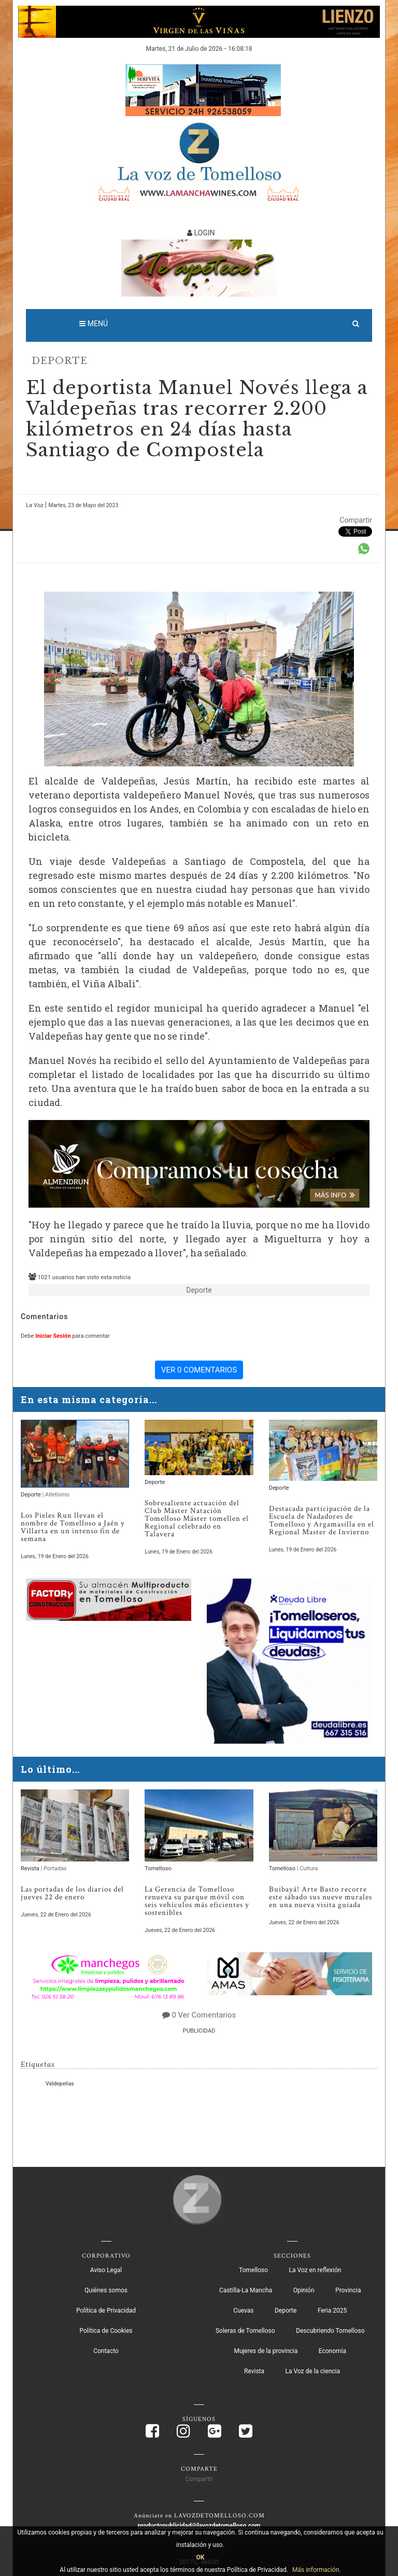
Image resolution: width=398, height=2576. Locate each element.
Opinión (304, 2290)
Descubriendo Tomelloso (330, 2330)
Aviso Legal (106, 2270)
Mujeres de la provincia (265, 2351)
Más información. (316, 2569)
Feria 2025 (332, 2310)
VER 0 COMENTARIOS (199, 1370)
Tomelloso (158, 1868)
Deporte (60, 361)
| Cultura (307, 1868)
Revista (31, 1868)
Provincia (348, 2290)
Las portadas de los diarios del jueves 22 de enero (72, 1893)
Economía (332, 2351)
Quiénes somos (105, 2290)
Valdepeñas (60, 2083)
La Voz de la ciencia (313, 2371)
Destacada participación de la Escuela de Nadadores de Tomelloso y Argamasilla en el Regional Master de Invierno (321, 1520)
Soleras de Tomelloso (245, 2330)
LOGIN (201, 233)
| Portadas (54, 1868)
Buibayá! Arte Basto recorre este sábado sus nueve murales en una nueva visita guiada (320, 1897)
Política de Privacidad (106, 2310)
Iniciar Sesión (52, 1336)
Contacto (106, 2351)
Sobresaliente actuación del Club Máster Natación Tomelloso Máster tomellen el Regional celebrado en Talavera (197, 1518)
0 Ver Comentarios (204, 2015)
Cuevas (243, 2310)
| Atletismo (55, 1494)
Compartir (355, 520)
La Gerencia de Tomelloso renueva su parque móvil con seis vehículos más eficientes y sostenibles (197, 1900)
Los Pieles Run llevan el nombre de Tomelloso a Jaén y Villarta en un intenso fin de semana (73, 1527)
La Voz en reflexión (315, 2270)
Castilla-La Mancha (245, 2290)
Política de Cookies (105, 2330)
